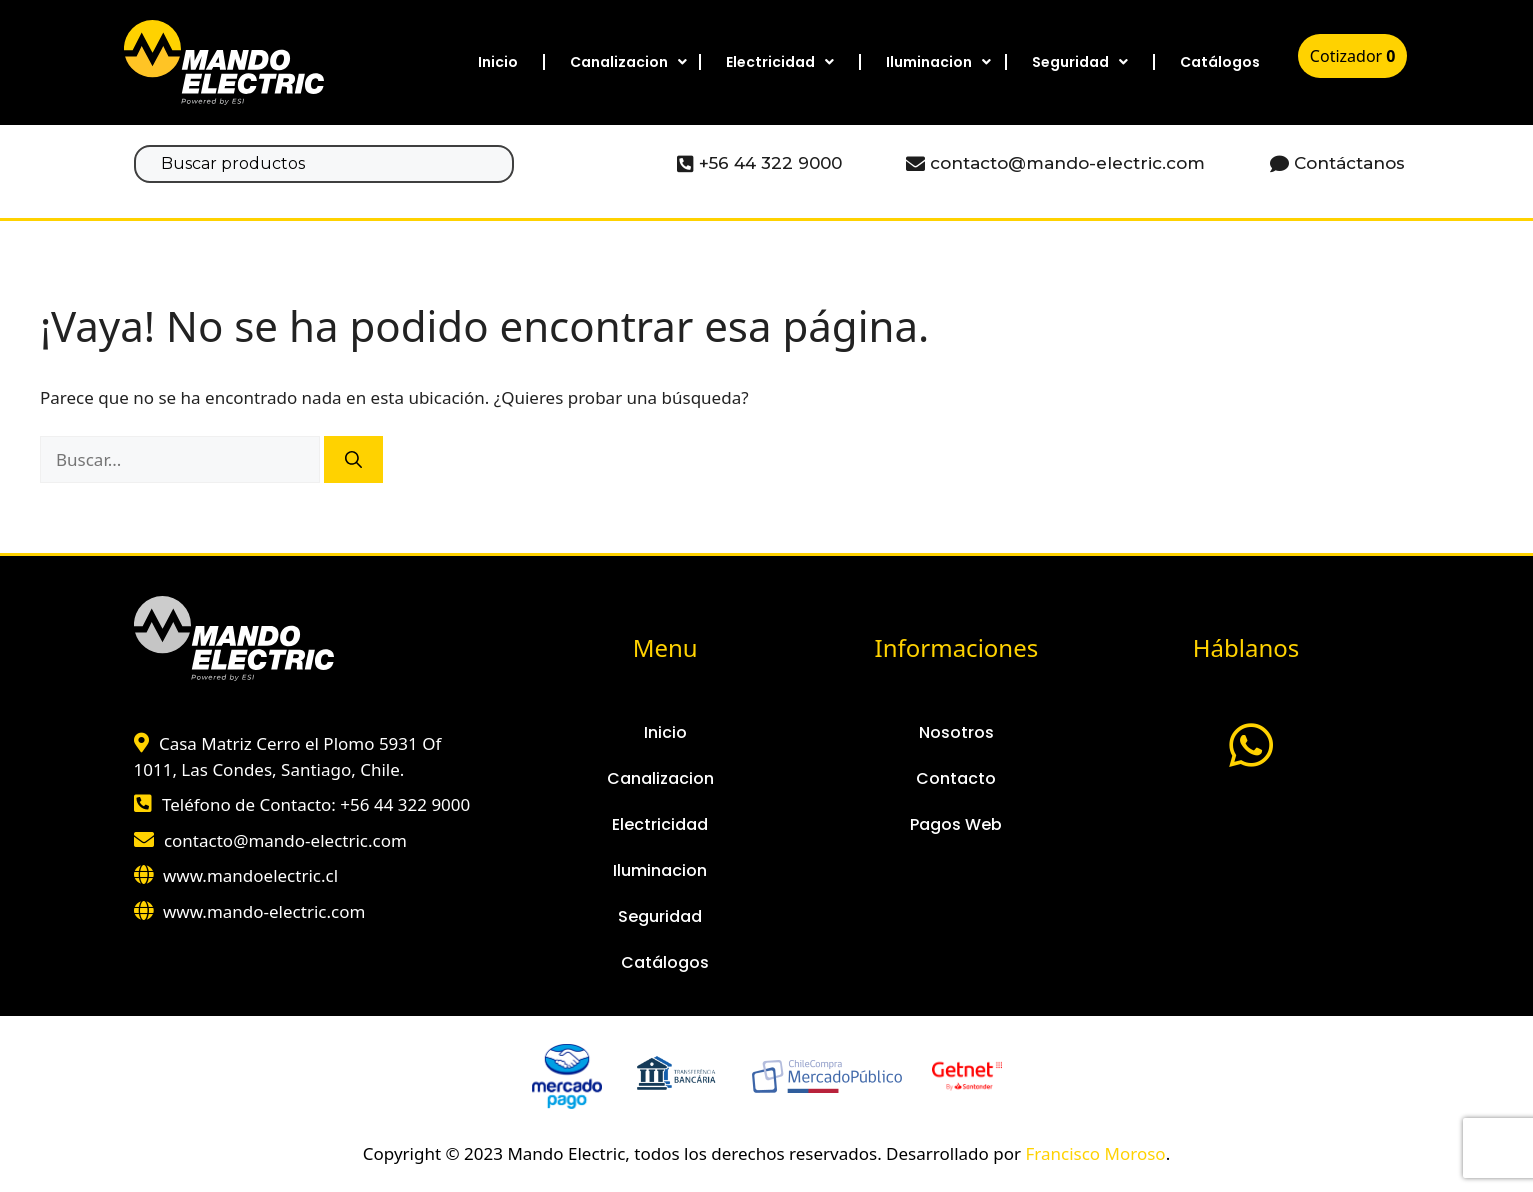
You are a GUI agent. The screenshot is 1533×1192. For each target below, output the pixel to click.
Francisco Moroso (1095, 1153)
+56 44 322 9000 (405, 804)
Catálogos (1220, 62)
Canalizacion (628, 62)
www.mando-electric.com (264, 911)
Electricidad (780, 62)
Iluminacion (938, 62)
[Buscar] (353, 460)
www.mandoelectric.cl (250, 875)
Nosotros (956, 732)
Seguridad (1080, 62)
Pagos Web (956, 824)
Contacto (956, 778)
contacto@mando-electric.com (285, 840)
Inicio (498, 62)
